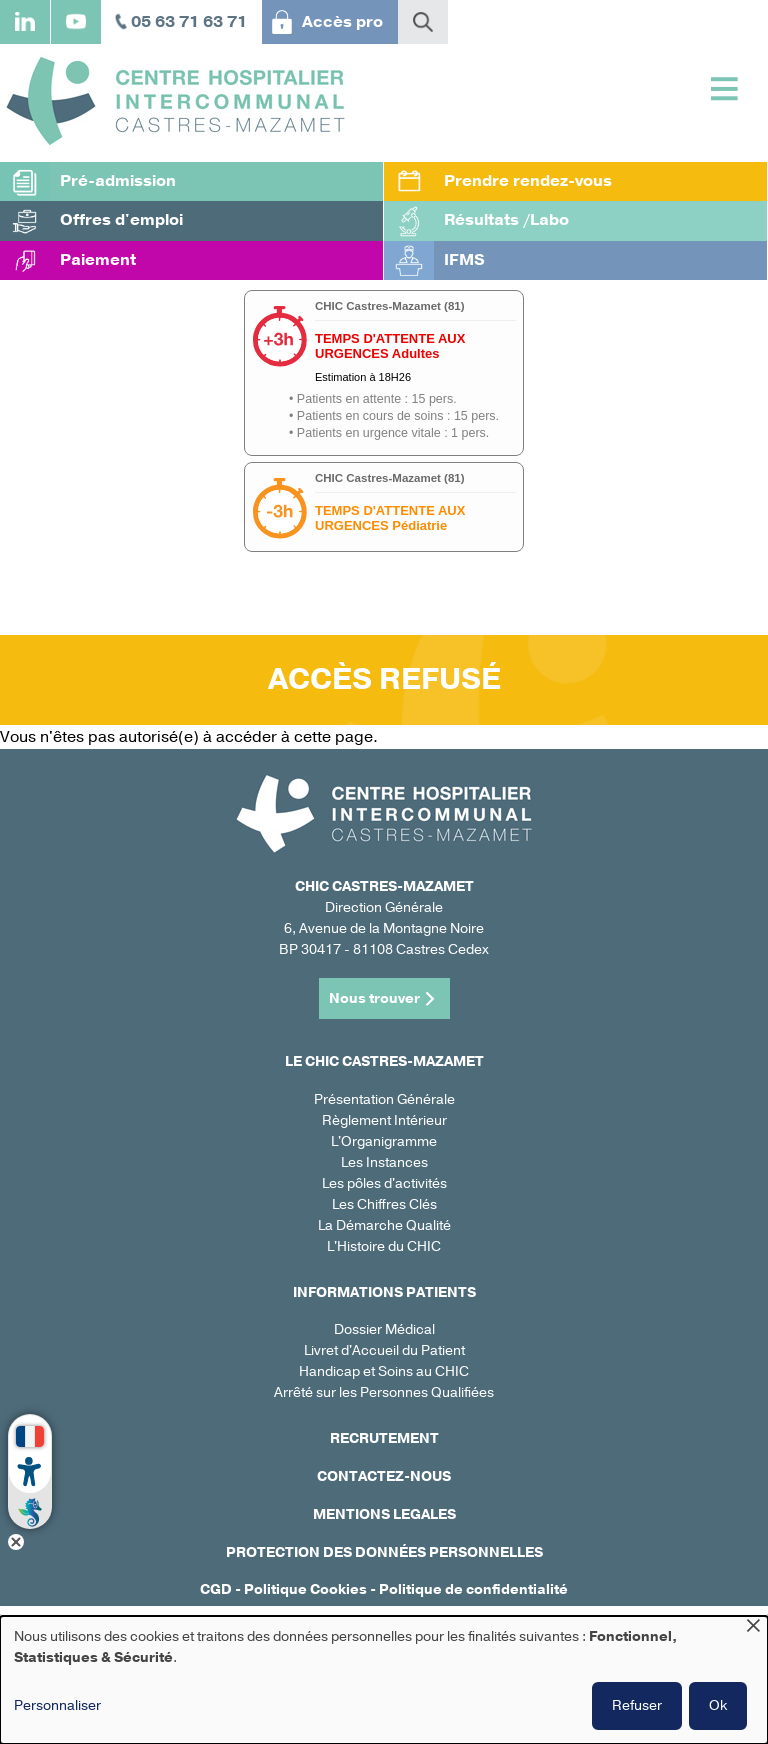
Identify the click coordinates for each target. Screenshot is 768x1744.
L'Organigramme (384, 1141)
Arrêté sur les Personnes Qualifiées (384, 1392)
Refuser (637, 1705)
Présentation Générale (384, 1099)
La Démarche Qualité (384, 1225)
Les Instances (384, 1162)
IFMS (464, 260)
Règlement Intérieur (384, 1120)
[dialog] (384, 1680)
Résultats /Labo (506, 220)
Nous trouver (374, 998)
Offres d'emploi (121, 220)
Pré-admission (118, 181)
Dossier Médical (384, 1329)
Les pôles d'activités (384, 1183)
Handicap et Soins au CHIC (384, 1371)
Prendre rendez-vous (528, 181)
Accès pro (342, 22)
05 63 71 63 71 (189, 22)
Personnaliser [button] (57, 1705)
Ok (718, 1705)
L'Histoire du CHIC (384, 1246)
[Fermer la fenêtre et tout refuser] (753, 1628)
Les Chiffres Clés (384, 1204)
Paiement (98, 260)
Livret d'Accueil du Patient (384, 1350)
